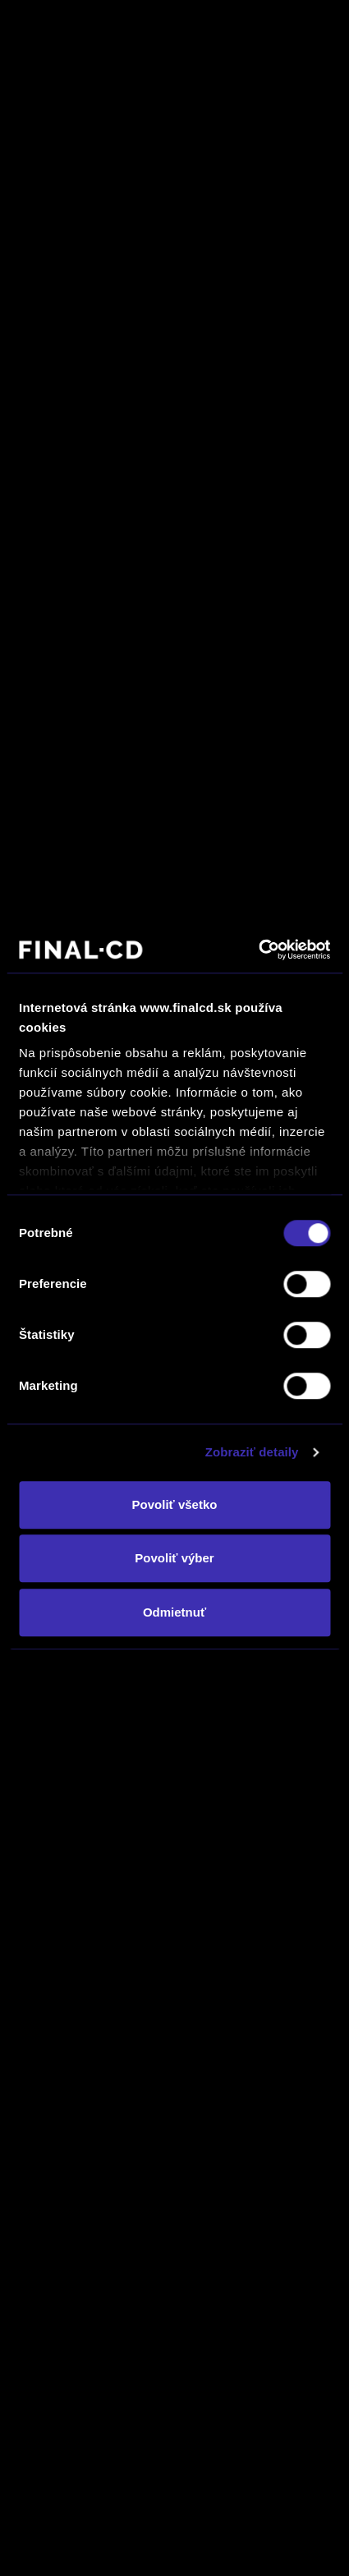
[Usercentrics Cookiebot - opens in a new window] (258, 949)
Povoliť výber (174, 1558)
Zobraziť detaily (252, 1452)
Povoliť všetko (175, 1504)
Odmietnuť (174, 1612)
